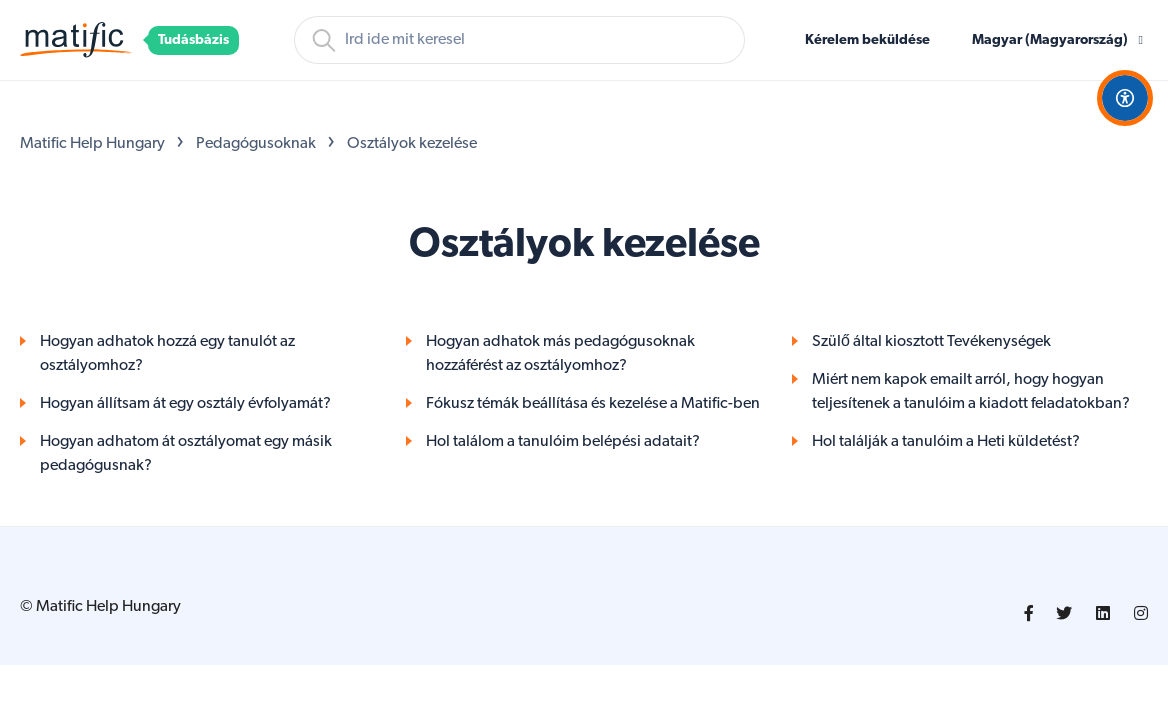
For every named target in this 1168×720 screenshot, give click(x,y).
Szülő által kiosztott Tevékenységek (931, 342)
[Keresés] (519, 40)
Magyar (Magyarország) (1051, 40)
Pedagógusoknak (256, 144)
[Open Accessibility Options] (1125, 98)
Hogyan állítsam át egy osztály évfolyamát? (185, 404)
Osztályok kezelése (412, 144)
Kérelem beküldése (867, 40)
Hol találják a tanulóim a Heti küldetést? (946, 442)
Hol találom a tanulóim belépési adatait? (563, 442)
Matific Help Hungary (92, 144)
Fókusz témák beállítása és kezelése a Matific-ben (593, 404)
